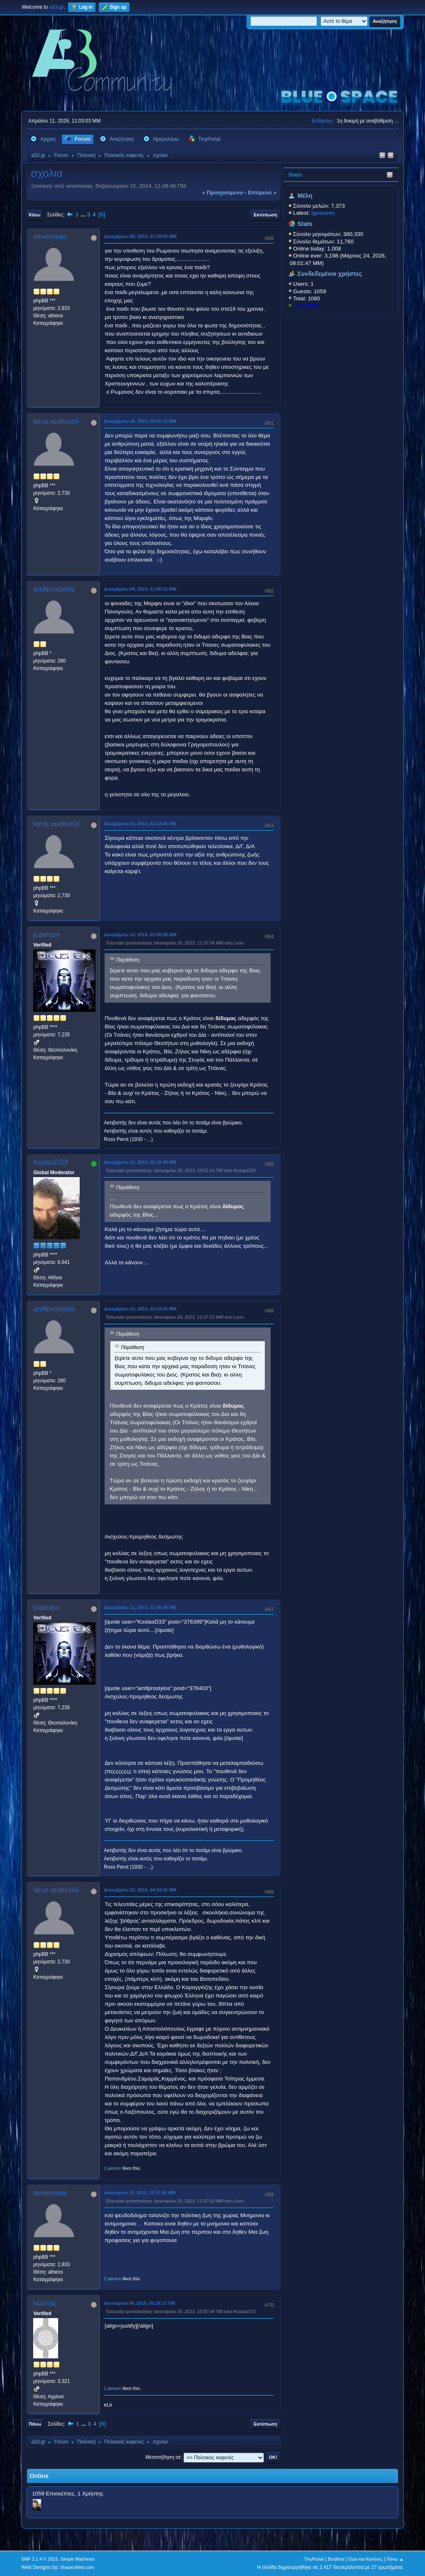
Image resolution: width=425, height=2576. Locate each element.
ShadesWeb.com (77, 2567)
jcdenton (46, 935)
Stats (295, 175)
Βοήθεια (336, 2558)
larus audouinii (56, 421)
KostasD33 (306, 305)
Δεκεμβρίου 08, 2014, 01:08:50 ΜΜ (140, 236)
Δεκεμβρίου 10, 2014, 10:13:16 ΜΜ (140, 1308)
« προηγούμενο (222, 192)
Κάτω (34, 214)
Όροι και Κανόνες (365, 2558)
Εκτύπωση (265, 214)
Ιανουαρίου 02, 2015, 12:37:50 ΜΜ (140, 2192)
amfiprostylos (54, 589)
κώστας (45, 2303)
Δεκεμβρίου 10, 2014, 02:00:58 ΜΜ (140, 934)
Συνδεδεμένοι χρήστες (330, 273)
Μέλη (305, 195)
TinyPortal (314, 2558)
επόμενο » (262, 192)
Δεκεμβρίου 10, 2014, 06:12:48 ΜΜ (140, 1162)
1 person (112, 2168)
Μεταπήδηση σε (163, 2457)
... (84, 214)
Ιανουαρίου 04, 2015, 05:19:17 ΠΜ (139, 2303)
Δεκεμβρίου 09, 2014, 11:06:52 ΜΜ (140, 588)
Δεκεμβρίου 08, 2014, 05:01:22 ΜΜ (140, 421)
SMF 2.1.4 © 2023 (39, 2558)
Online (39, 2476)
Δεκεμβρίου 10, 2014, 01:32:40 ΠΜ (140, 823)
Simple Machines (78, 2558)
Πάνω (35, 2423)
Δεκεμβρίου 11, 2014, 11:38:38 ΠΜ (140, 1607)
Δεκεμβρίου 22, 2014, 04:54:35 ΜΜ (140, 1889)
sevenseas (50, 236)
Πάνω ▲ (395, 2558)
